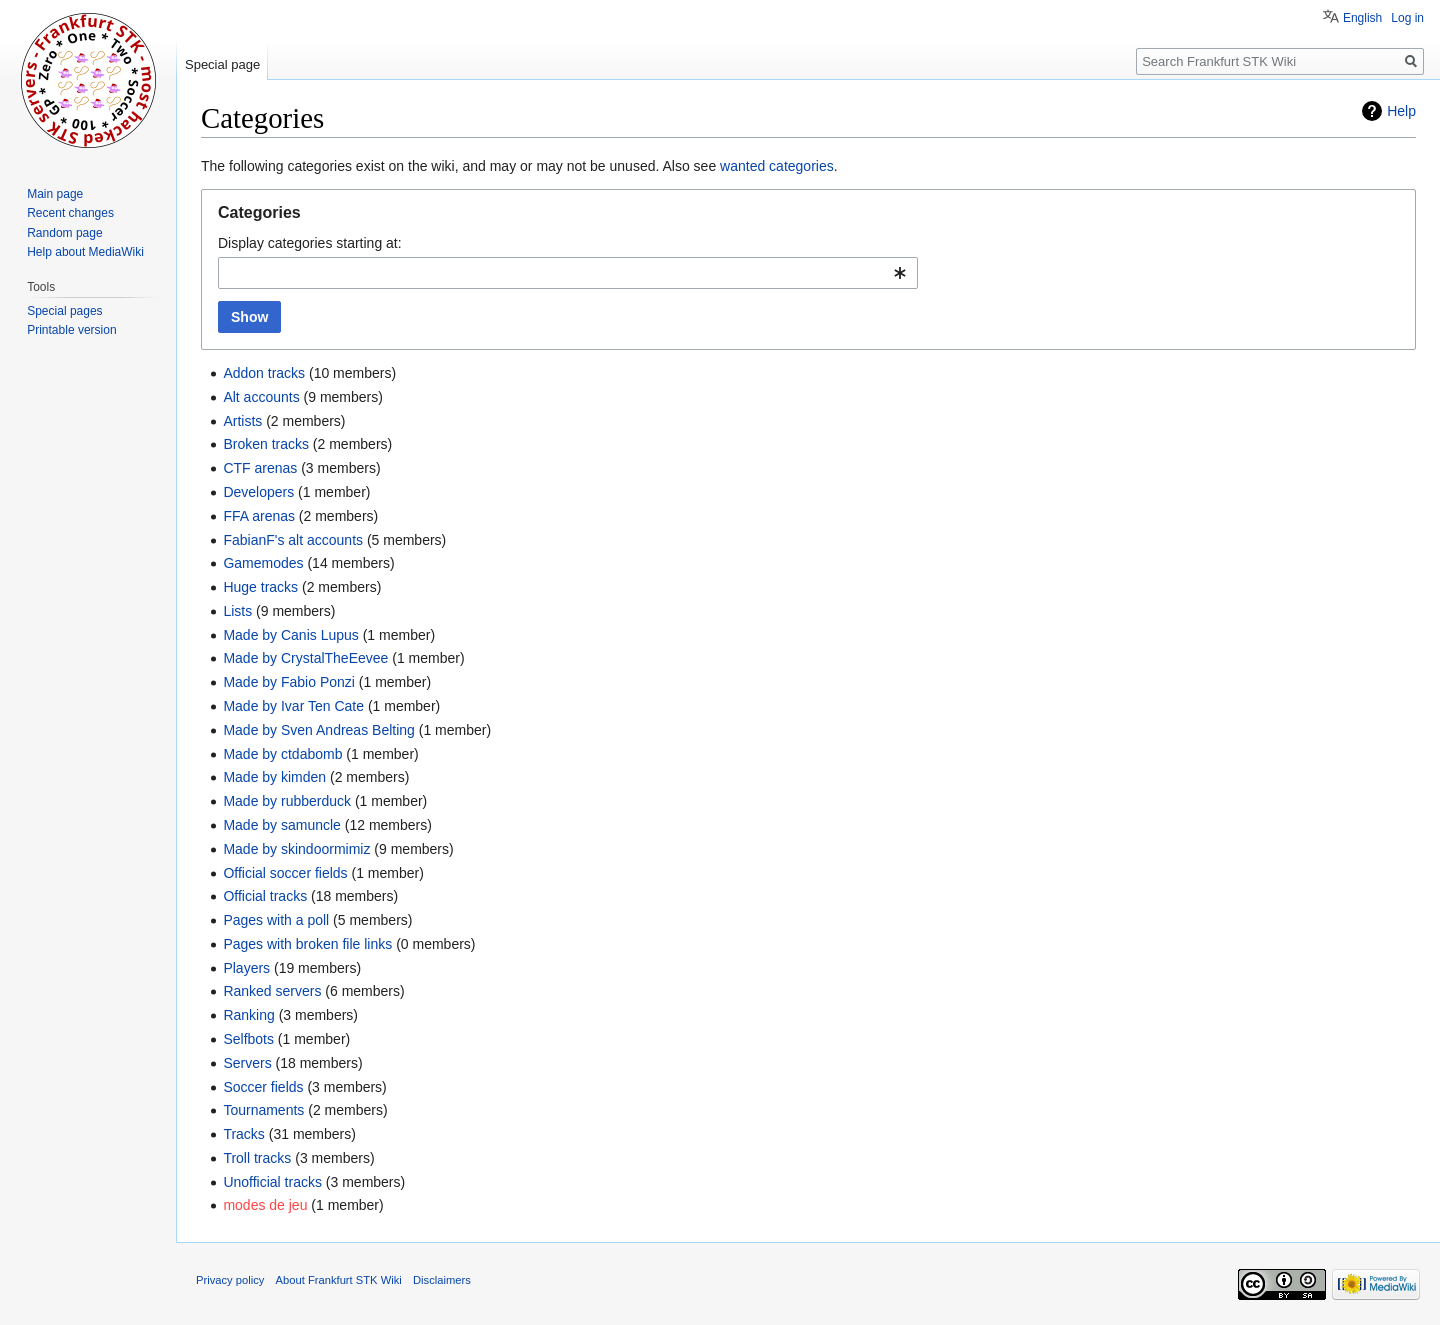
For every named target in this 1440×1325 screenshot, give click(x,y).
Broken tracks (266, 444)
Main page (55, 194)
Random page (64, 233)
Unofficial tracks (272, 1182)
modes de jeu (265, 1205)
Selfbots (248, 1039)
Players (246, 968)
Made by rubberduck (287, 801)
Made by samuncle (282, 825)
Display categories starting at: (310, 243)
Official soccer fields (285, 873)
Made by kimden (274, 777)
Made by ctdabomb (282, 754)
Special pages (64, 311)
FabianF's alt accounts (293, 540)
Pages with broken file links (307, 944)
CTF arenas (260, 468)
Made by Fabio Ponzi (289, 682)
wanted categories (777, 166)
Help (1401, 111)
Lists (237, 611)
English (1362, 18)
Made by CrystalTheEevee (305, 658)
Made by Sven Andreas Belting (318, 730)
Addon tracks (264, 373)
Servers (247, 1063)
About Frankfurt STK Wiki (339, 1280)
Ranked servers (272, 991)
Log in (1407, 18)
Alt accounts (261, 397)
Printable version (71, 330)
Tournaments (263, 1110)
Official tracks (265, 896)
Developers (258, 492)
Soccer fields (263, 1087)
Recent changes (70, 213)
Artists (242, 421)
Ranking (248, 1015)
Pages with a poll (276, 920)
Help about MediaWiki (85, 252)
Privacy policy (230, 1280)
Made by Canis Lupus (290, 635)
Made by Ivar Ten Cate (293, 706)
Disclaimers (442, 1280)
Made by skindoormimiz (296, 849)
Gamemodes (263, 563)
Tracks (243, 1134)
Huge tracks (260, 587)
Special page (222, 64)
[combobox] (568, 273)
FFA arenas (259, 516)
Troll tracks (257, 1158)
